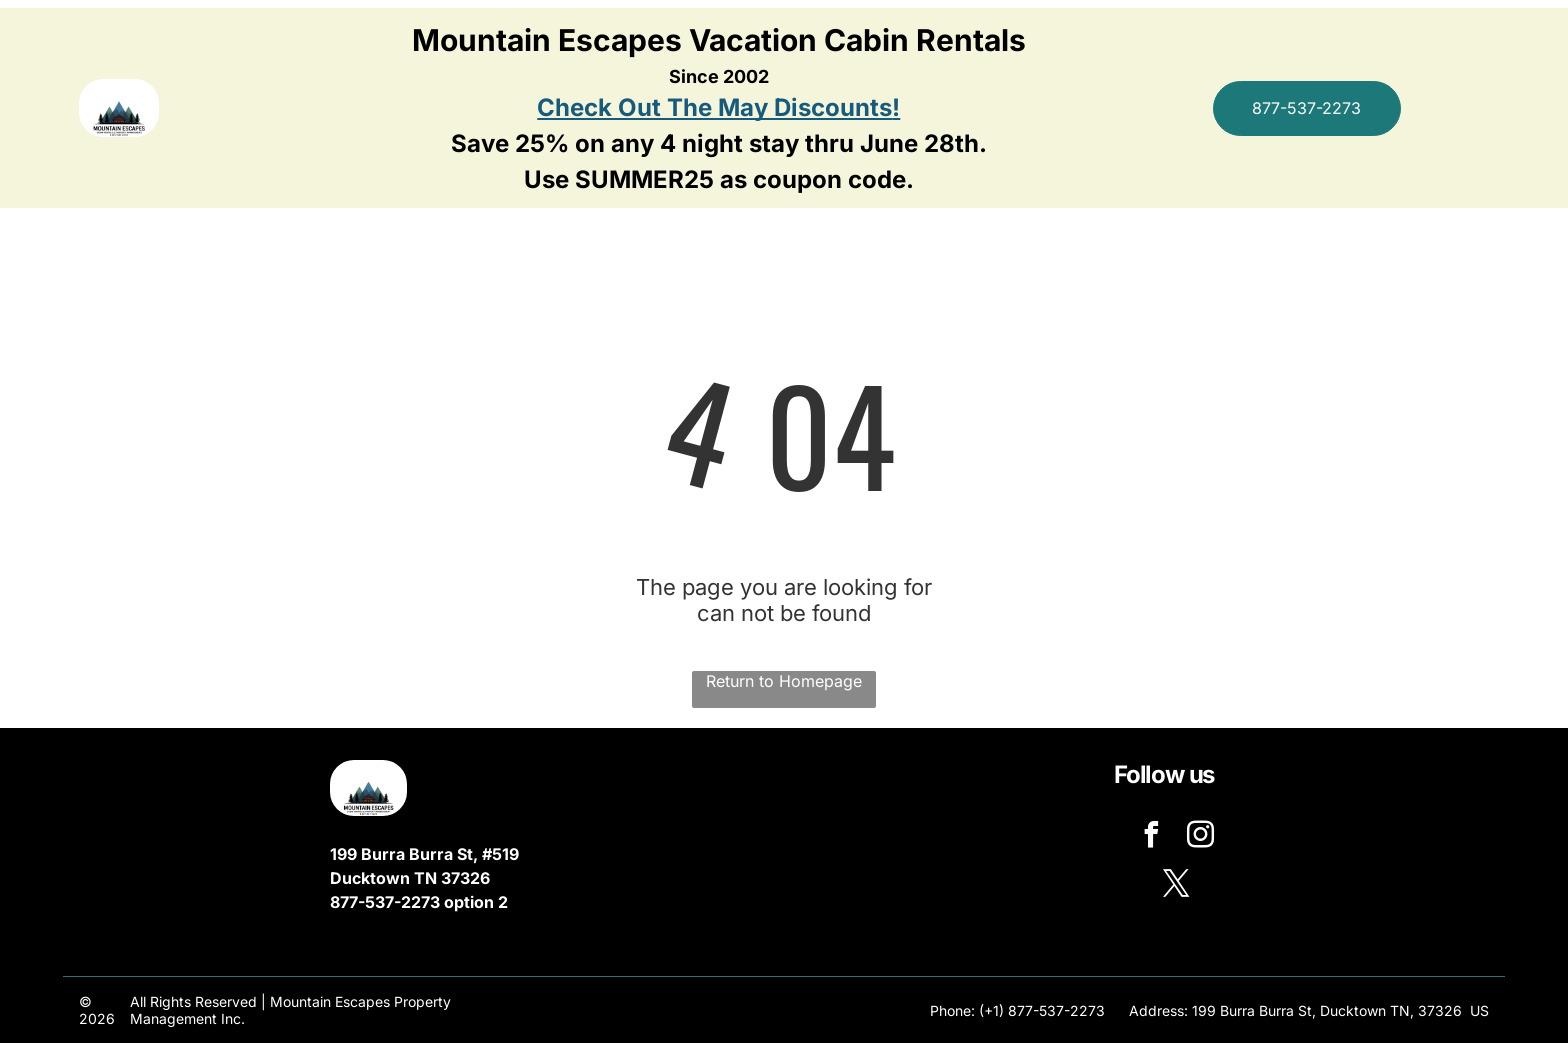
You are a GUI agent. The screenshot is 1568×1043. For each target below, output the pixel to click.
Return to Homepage (784, 681)
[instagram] (1201, 837)
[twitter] (1176, 886)
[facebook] (1152, 837)
